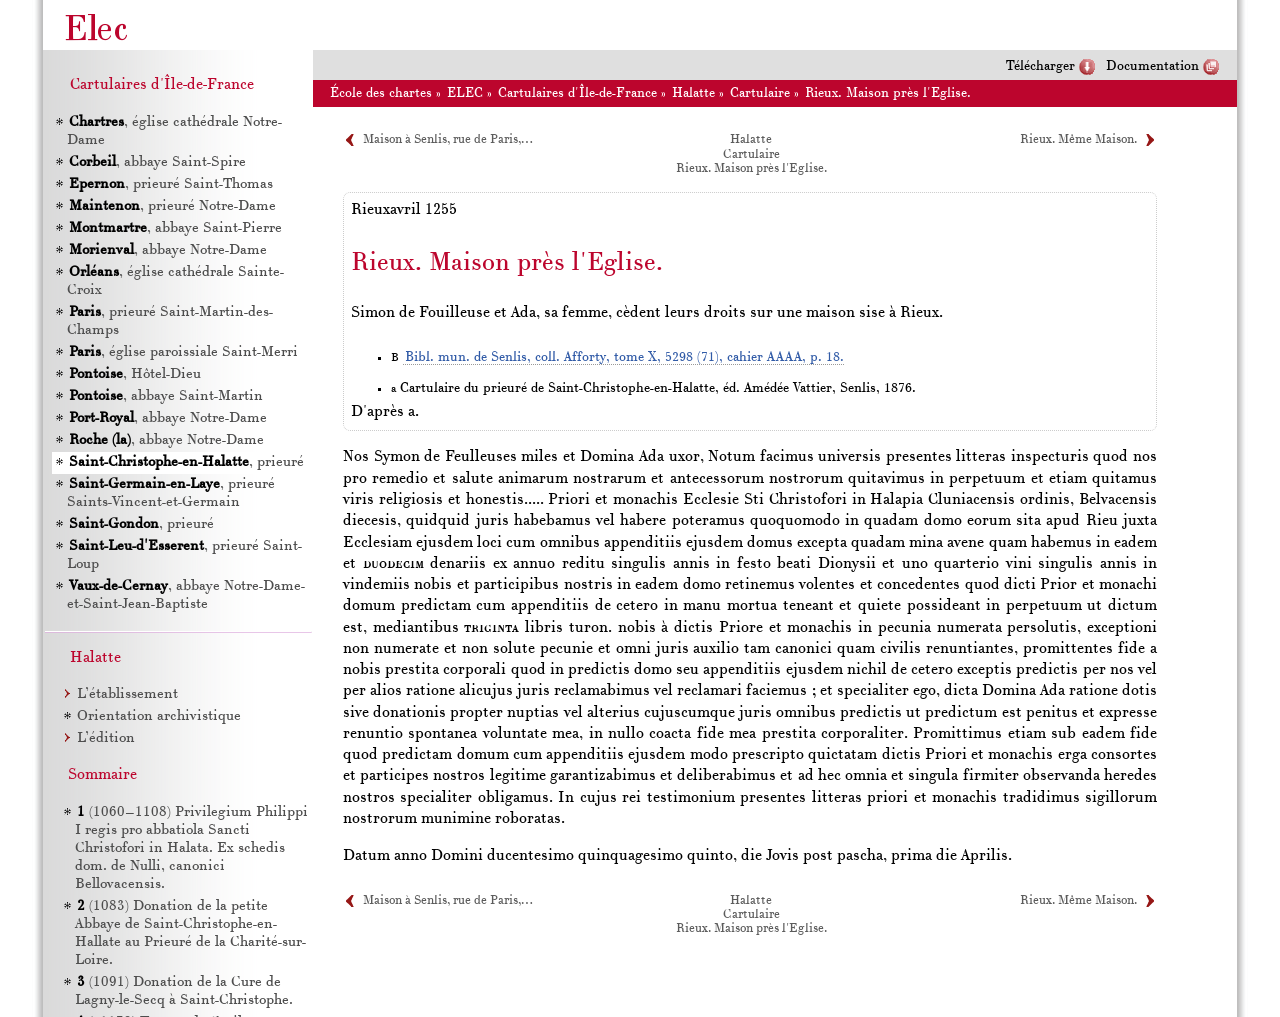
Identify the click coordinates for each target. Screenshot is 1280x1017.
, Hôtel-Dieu (134, 374)
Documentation (1152, 66)
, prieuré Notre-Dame (171, 206)
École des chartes (381, 93)
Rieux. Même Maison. (1078, 140)
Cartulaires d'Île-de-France (577, 93)
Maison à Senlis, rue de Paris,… (447, 140)
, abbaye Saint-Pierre (174, 228)
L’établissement (127, 694)
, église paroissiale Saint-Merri (182, 352)
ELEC (465, 93)
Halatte (693, 93)
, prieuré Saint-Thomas (170, 184)
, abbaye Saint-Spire (156, 162)
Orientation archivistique (159, 716)
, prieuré (185, 462)
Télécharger (1040, 66)
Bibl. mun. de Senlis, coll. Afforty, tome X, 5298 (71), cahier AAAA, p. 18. (624, 357)
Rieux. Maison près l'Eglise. (888, 93)
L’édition (106, 738)
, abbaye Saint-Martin (165, 396)
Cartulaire (760, 93)
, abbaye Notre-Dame (167, 250)
